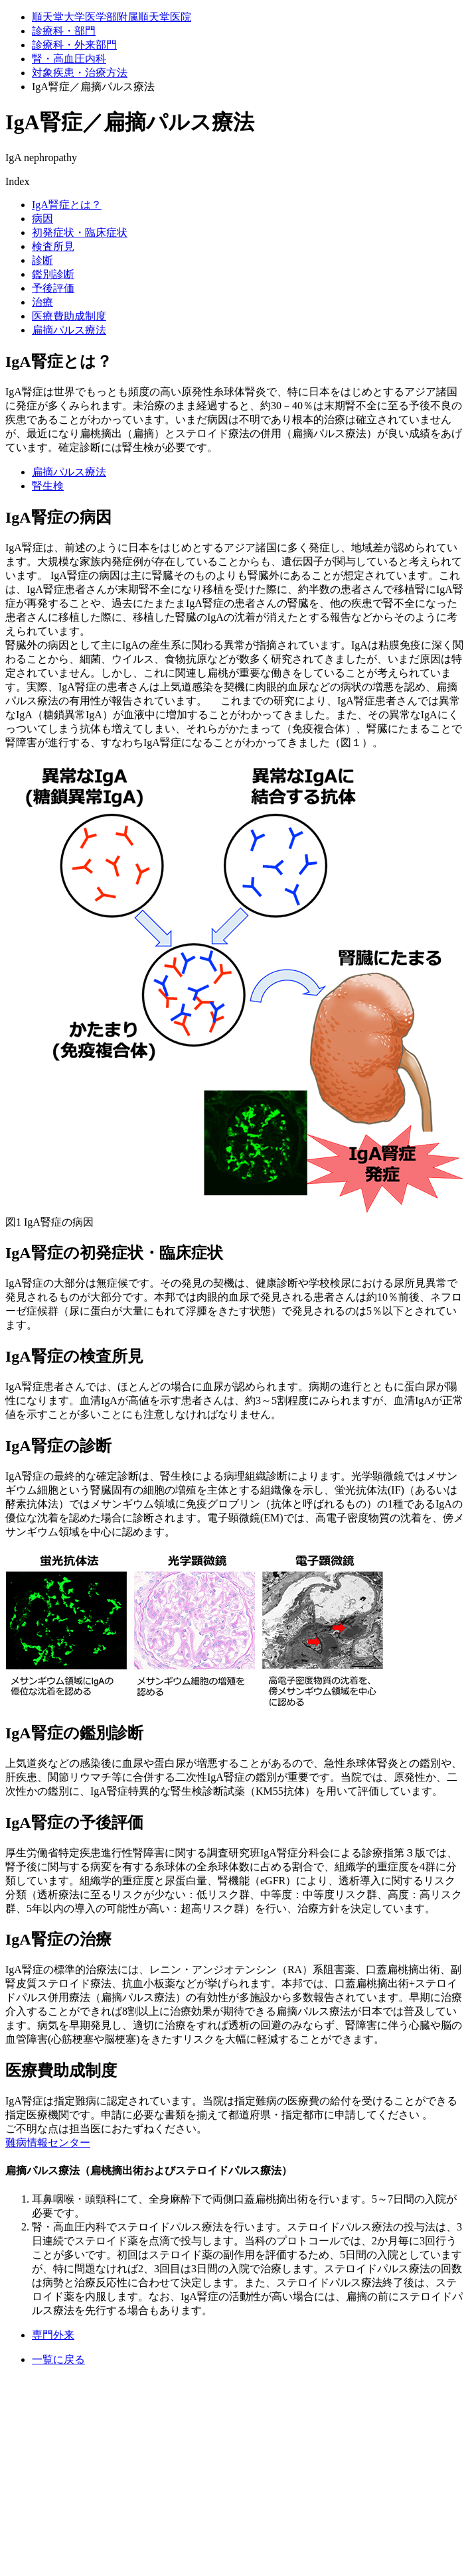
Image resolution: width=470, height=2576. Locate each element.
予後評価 (53, 288)
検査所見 (53, 246)
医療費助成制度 (69, 316)
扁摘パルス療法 (69, 330)
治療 (42, 302)
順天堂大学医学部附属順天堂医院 (111, 17)
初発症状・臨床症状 (79, 232)
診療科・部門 (64, 30)
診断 (42, 260)
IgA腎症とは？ (67, 204)
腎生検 (48, 485)
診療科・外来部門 (74, 44)
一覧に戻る (58, 2359)
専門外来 (53, 2335)
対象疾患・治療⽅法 (79, 72)
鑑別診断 (53, 274)
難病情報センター (47, 2142)
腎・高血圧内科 (69, 58)
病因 (42, 218)
